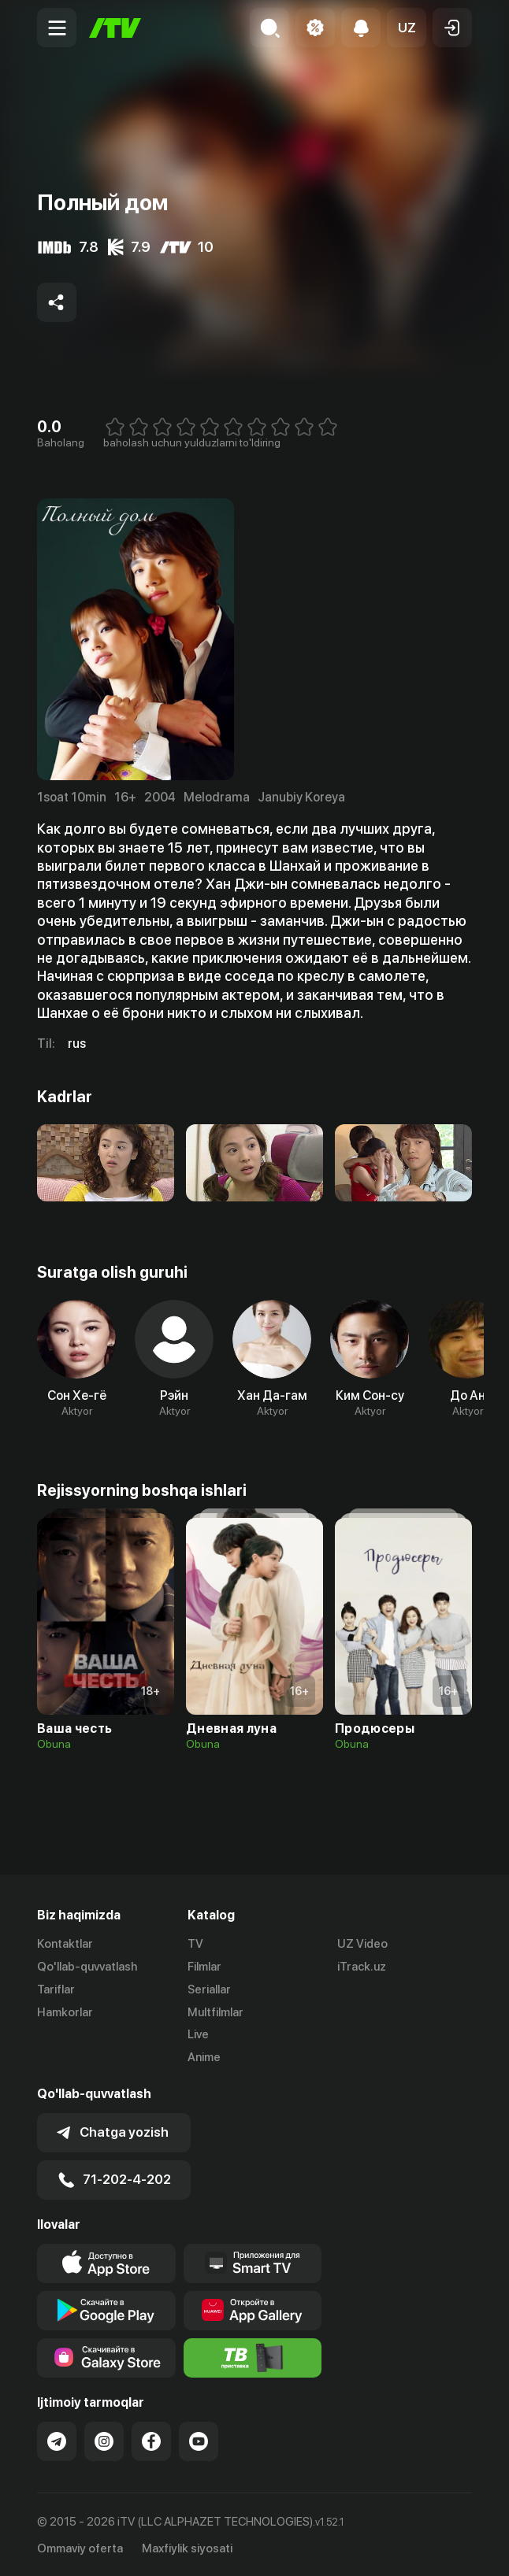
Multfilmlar (215, 2012)
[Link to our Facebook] (151, 2439)
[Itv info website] (253, 2356)
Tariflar (56, 1989)
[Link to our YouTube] (198, 2439)
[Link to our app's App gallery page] (253, 2309)
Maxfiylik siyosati (187, 2548)
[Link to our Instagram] (104, 2439)
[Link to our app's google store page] (106, 2309)
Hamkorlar (65, 2012)
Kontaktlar (65, 1944)
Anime (204, 2057)
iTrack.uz (361, 1967)
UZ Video (362, 1944)
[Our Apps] (253, 2262)
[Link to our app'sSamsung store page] (106, 2356)
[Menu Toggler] (56, 27)
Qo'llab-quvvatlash (87, 1967)
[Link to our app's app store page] (106, 2262)
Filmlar (204, 1967)
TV (195, 1944)
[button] (406, 27)
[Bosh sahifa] (115, 28)
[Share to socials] (56, 302)
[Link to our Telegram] (56, 2439)
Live (198, 2034)
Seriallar (209, 1989)
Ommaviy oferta (80, 2548)
